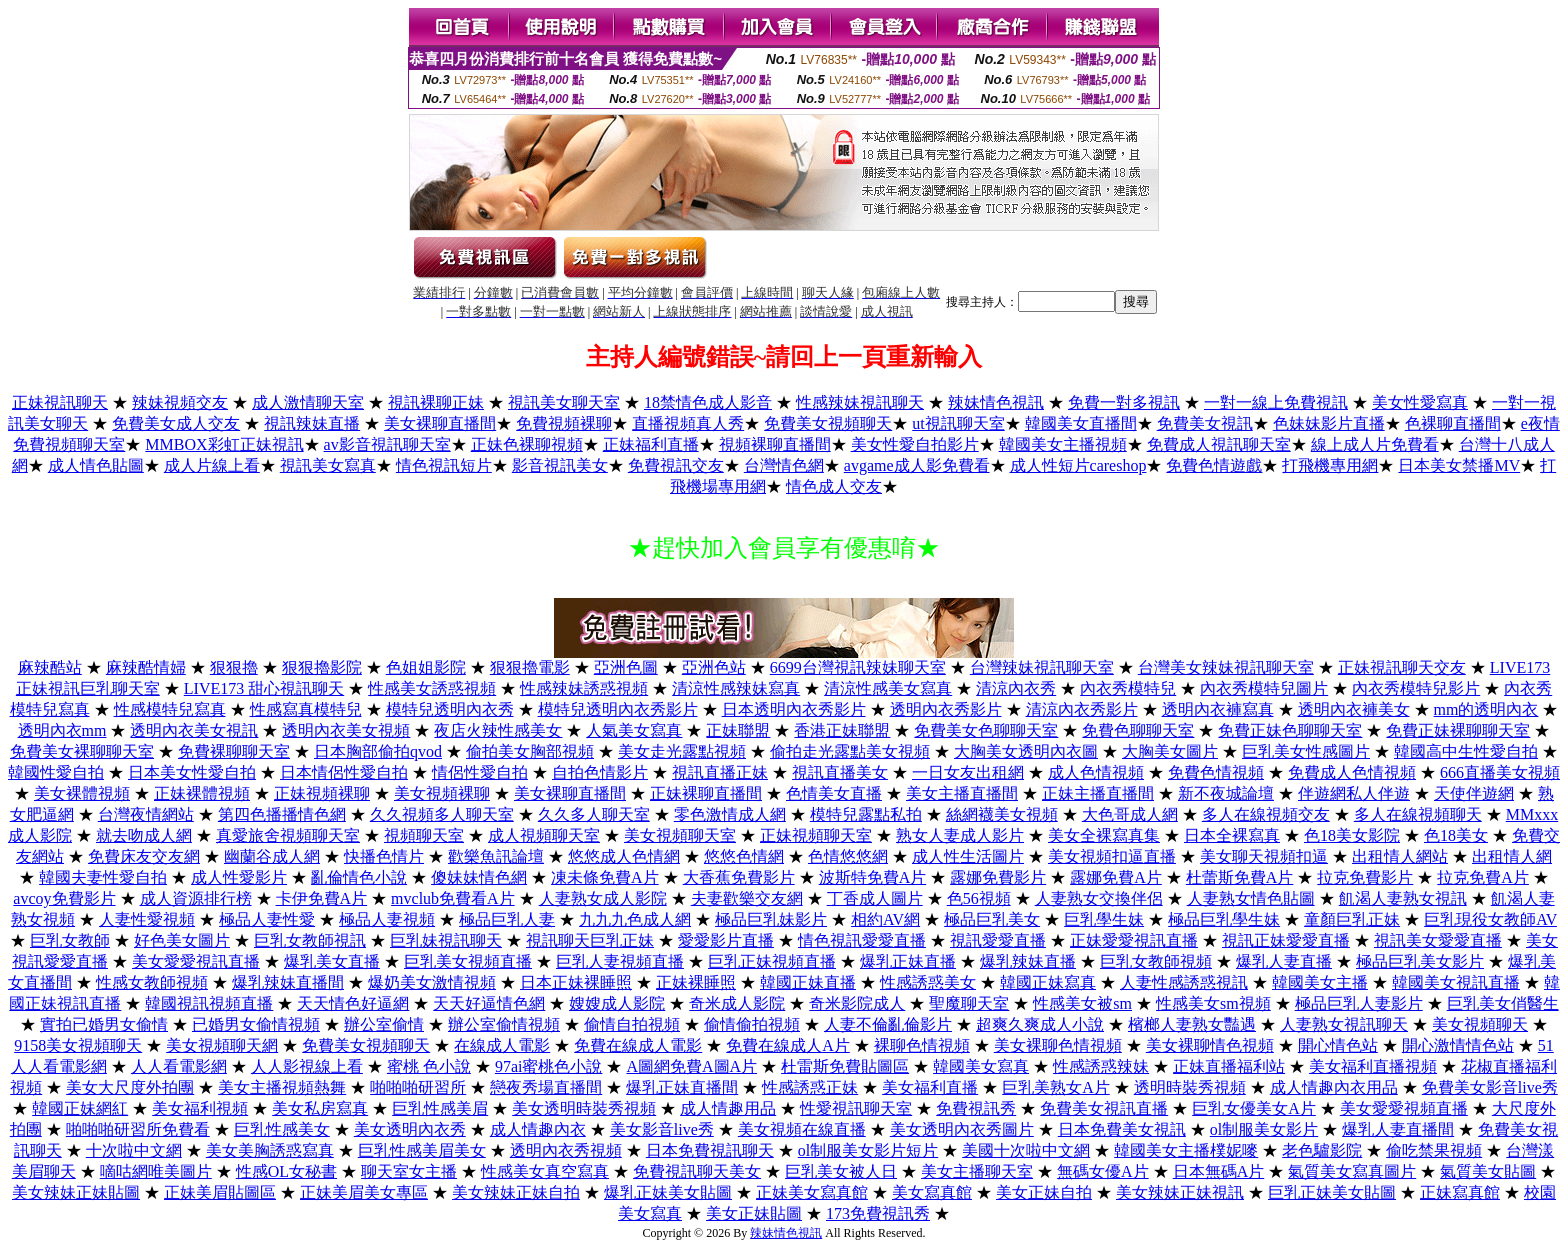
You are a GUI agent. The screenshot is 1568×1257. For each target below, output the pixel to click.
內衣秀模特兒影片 (1416, 688)
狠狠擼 (234, 667)
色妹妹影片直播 (1329, 423)
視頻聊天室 (424, 835)
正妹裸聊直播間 (706, 793)
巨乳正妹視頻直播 (772, 961)
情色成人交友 (834, 486)
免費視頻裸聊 (564, 423)
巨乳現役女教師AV (1490, 919)
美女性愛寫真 (1420, 402)
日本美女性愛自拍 (192, 772)
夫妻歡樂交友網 (747, 898)
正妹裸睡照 (696, 982)
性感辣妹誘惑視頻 (584, 688)
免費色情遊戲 (1214, 465)
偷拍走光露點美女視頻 (850, 751)
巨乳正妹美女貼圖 (1332, 1192)
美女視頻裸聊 (442, 793)
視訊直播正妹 (720, 772)
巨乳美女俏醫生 (1503, 1003)
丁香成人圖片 (875, 898)
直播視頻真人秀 (688, 423)
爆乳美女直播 (332, 961)
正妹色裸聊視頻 (527, 444)
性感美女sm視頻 (1213, 1003)
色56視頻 (979, 898)
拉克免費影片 (1365, 877)
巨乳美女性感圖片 (1306, 751)
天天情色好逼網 (353, 1003)
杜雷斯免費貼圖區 (845, 1066)
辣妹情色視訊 (996, 402)
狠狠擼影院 (322, 667)
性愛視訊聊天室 (856, 1108)
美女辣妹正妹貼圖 (76, 1192)
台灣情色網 (784, 465)
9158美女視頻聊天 (78, 1045)
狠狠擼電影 (530, 667)
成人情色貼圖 (96, 465)
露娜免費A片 (1116, 877)
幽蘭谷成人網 (272, 856)
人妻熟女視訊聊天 (1344, 1024)
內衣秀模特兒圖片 (1264, 688)
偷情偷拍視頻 (752, 1024)
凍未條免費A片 (605, 877)
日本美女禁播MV (1459, 465)
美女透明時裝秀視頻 (584, 1108)
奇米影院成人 (857, 1003)
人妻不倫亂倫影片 (888, 1024)
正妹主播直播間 (1098, 793)
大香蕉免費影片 (739, 877)
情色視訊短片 (444, 465)
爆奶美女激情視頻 (432, 982)
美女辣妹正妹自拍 (516, 1192)
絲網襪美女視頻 (1002, 814)
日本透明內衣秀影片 (794, 709)
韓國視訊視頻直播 (209, 1003)
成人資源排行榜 (196, 898)
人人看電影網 (179, 1066)
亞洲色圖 (626, 667)
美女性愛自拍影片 (915, 444)
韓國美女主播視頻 (1063, 444)
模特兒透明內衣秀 (450, 709)
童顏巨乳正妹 (1352, 919)
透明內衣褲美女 (1354, 709)
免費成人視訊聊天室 (1219, 444)
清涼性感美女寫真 (888, 688)
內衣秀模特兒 (1128, 688)
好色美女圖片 (182, 940)
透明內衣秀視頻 (566, 1150)
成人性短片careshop (1078, 465)
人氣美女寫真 (634, 730)
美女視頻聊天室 (680, 835)
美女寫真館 (932, 1192)
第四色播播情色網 (282, 814)
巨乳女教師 (70, 940)
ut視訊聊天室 (958, 423)
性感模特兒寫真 (170, 709)
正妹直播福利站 (1229, 1066)
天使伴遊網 (1474, 793)
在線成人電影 (502, 1045)
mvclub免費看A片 (453, 898)
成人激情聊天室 (308, 402)
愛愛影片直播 (726, 940)
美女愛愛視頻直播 (1404, 1108)
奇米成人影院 (737, 1003)
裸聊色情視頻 (922, 1045)
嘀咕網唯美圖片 (156, 1171)
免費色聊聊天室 (1138, 730)
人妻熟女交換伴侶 (1099, 898)
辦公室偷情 (384, 1024)
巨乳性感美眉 (440, 1108)
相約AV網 (885, 919)
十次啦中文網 (134, 1150)
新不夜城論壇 (1226, 793)
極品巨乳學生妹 (1224, 919)
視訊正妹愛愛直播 (1286, 940)
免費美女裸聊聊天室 (82, 751)
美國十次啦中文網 (1026, 1150)
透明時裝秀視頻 (1190, 1087)
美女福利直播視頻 (1373, 1066)
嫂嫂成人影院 (617, 1003)
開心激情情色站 (1458, 1045)
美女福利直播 (930, 1087)
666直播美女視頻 (1500, 772)
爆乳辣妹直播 (1028, 961)
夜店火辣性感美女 (498, 730)
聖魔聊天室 (969, 1003)
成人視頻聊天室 (544, 835)
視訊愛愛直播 (998, 940)
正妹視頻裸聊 (322, 793)
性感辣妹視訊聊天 (860, 402)
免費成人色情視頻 (1352, 772)
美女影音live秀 (662, 1129)
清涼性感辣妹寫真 (736, 688)
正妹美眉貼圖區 (220, 1192)
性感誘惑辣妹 (1101, 1066)
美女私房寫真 (320, 1108)
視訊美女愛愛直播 (1438, 940)
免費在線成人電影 (638, 1045)
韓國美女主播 (1320, 982)
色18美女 (1456, 835)
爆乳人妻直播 (1284, 961)
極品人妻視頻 (387, 919)
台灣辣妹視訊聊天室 (1042, 667)
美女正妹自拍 (1044, 1192)
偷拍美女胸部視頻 (530, 751)
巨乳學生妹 (1104, 919)
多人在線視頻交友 (1266, 814)
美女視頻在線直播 (802, 1129)
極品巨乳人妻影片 (1359, 1003)
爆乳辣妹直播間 (288, 982)
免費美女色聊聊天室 (986, 730)
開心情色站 (1338, 1045)
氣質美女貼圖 (1488, 1171)
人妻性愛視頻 (147, 919)
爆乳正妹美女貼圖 (668, 1192)
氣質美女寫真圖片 (1352, 1171)
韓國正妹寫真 (1048, 982)
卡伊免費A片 (322, 898)
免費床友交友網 (144, 856)
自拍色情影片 (600, 772)
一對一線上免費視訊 (1276, 402)
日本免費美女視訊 (1122, 1129)
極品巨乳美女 (992, 919)
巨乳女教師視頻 (1156, 961)
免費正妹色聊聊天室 (1290, 730)
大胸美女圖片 (1170, 751)
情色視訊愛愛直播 (862, 940)
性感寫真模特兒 (306, 709)
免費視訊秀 (976, 1108)
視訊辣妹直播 (312, 423)
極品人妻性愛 (267, 919)
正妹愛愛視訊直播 (1134, 940)
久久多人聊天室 (594, 814)
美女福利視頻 (200, 1108)
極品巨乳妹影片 (771, 919)
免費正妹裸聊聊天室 (1458, 730)
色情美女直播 (834, 793)
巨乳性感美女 (282, 1129)
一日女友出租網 (968, 772)
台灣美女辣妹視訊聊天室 (1226, 667)
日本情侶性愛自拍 (344, 772)
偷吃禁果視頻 (1434, 1150)
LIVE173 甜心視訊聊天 (264, 688)
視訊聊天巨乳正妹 (590, 940)
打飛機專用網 (1330, 465)
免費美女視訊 (1205, 423)
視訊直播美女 (840, 772)
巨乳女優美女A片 (1254, 1108)
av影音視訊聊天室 (387, 444)
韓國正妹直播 (808, 982)
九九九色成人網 (635, 919)
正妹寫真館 (1460, 1192)
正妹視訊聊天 (60, 402)
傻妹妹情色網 (479, 877)
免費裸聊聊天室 (234, 751)
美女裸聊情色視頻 (1210, 1045)
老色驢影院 (1322, 1150)
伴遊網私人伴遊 (1354, 793)
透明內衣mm (62, 730)
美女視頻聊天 (1480, 1024)
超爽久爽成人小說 (1040, 1024)
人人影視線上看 (307, 1066)
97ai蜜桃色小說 (549, 1066)
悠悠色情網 (744, 856)
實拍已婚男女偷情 (104, 1024)
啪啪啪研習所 (418, 1087)
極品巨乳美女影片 (1420, 961)
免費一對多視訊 (1124, 402)
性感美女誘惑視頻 (432, 688)
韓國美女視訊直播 (1456, 982)
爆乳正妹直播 (908, 961)
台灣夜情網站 (146, 814)
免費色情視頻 (1216, 772)
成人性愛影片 (239, 877)
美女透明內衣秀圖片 (962, 1129)
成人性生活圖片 (968, 856)
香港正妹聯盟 (842, 730)
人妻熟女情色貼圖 (1251, 898)
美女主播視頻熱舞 (282, 1087)
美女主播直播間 (962, 793)
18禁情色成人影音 (708, 402)
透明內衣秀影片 (946, 709)
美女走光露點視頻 (682, 751)
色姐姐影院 (426, 667)
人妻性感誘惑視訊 (1184, 982)
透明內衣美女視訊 (194, 730)
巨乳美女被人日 (841, 1171)
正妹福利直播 (651, 444)
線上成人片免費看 (1375, 444)
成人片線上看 (212, 465)
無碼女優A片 (1103, 1171)
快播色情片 (384, 856)
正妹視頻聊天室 (816, 835)
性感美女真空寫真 (545, 1171)
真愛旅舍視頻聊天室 (288, 835)
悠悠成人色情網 (624, 856)
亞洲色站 (714, 667)
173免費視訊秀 (878, 1213)
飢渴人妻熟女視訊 (1403, 898)
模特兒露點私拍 (866, 814)
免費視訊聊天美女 (697, 1171)
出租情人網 (1512, 856)
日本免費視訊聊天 (710, 1150)
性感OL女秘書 (286, 1171)
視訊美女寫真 (328, 465)
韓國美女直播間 (1081, 423)
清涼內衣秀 (1016, 688)
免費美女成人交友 (176, 423)
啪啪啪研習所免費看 (138, 1129)
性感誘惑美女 (928, 982)
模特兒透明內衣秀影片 (618, 709)
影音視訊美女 (560, 465)
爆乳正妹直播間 (682, 1087)
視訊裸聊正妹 (436, 402)
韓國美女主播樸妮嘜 (1186, 1150)
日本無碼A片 (1219, 1171)
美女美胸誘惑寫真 (270, 1150)
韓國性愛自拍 (56, 772)
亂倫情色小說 (359, 877)
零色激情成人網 (730, 814)
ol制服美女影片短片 (868, 1150)
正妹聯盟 (738, 730)
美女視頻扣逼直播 (1112, 856)
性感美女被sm (1082, 1003)
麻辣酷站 (50, 667)
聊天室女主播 (409, 1171)
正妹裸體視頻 (202, 793)
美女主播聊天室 (977, 1171)
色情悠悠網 (848, 856)
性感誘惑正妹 (810, 1087)
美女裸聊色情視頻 (1058, 1045)
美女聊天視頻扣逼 (1264, 856)
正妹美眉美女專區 (364, 1192)
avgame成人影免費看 (917, 465)
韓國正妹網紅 (80, 1108)
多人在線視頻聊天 (1418, 814)
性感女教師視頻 (152, 982)
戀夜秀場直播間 (546, 1087)
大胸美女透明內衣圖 (1026, 751)
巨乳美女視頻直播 (468, 961)
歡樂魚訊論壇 (496, 856)
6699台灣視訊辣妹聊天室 (858, 667)
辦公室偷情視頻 (504, 1024)
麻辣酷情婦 (146, 667)
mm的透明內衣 (1486, 709)
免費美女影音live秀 (1490, 1087)
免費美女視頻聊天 (828, 423)
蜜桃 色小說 (429, 1066)
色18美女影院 (1352, 835)
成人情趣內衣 (538, 1129)
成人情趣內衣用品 (1334, 1087)
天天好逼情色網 (489, 1003)
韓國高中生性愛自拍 (1466, 751)
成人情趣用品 (728, 1108)
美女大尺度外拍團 (130, 1087)
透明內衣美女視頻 (346, 730)
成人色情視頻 (1096, 772)
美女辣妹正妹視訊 (1180, 1192)
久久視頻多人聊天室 (442, 814)
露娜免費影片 (998, 877)
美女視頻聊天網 (222, 1045)
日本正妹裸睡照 (576, 982)
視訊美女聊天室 (564, 402)
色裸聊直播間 (1453, 423)
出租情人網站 (1400, 856)
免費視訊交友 (676, 465)
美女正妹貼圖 (754, 1213)
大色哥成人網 (1130, 814)
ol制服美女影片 (1264, 1129)
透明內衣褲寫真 (1218, 709)
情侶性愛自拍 (480, 772)
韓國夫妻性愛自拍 (103, 877)
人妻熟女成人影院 (603, 898)
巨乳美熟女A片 (1056, 1087)
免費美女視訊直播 (1104, 1108)
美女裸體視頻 (82, 793)
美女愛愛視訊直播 (196, 961)
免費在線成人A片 (788, 1045)
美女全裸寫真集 (1104, 835)
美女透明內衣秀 (410, 1129)
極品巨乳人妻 (507, 919)
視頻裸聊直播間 (775, 444)
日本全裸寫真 (1232, 835)
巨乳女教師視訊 (310, 940)
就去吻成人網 (144, 835)
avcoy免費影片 (64, 898)
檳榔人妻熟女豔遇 (1192, 1024)
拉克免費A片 (1483, 877)
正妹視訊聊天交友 (1402, 667)
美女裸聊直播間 (440, 423)
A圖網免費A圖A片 (691, 1066)
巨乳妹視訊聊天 (446, 940)
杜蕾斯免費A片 (1240, 877)
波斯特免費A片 (873, 877)
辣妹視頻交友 (180, 402)
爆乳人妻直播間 (1398, 1129)
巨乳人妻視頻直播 (620, 961)
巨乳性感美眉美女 (422, 1150)
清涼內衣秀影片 (1082, 709)
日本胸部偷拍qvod (378, 751)
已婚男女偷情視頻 (256, 1024)
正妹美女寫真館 (812, 1192)
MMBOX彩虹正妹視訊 (224, 444)
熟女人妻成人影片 (960, 835)
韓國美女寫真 (981, 1066)
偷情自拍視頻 (632, 1024)
